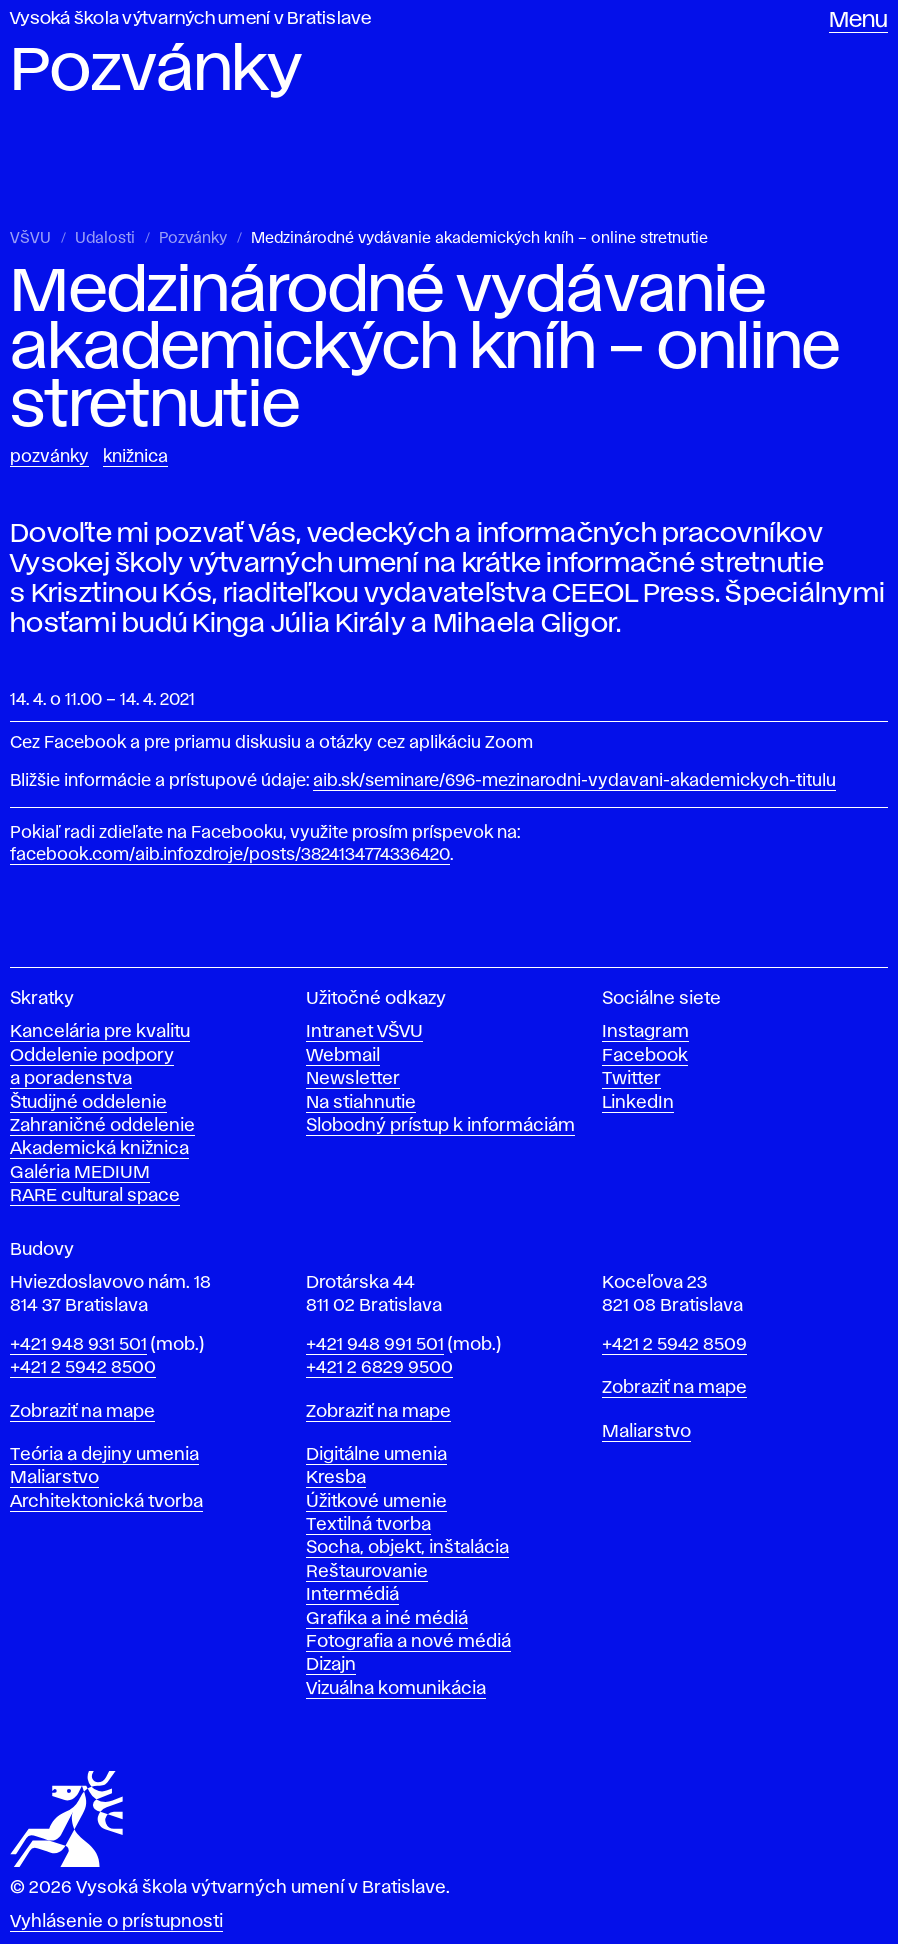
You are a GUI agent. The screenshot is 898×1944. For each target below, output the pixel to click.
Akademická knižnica (99, 1149)
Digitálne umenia (376, 1455)
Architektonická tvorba (106, 1502)
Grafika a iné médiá (387, 1619)
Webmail (343, 1056)
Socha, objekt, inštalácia (407, 1548)
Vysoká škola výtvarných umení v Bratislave (191, 19)
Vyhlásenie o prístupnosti (116, 1922)
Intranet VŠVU (364, 1032)
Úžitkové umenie (376, 1502)
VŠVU (30, 239)
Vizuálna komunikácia (396, 1689)
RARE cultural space (95, 1196)
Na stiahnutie (361, 1103)
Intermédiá (352, 1595)
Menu (858, 21)
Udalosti (105, 239)
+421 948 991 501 (375, 1345)
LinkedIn (638, 1103)
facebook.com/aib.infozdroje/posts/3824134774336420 (230, 855)
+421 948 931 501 (78, 1345)
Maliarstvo (54, 1478)
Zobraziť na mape (82, 1412)
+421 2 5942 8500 (83, 1368)
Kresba (336, 1478)
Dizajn (331, 1665)
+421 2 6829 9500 (379, 1368)
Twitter (631, 1079)
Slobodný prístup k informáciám (440, 1126)
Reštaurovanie (367, 1572)
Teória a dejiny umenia (104, 1455)
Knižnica (135, 457)
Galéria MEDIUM (80, 1173)
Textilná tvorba (368, 1525)
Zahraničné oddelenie (102, 1126)
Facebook (645, 1056)
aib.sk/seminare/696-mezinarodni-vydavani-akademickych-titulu (574, 781)
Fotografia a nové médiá (408, 1642)
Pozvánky (193, 239)
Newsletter (353, 1079)
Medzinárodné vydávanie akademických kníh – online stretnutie (479, 239)
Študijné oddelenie (88, 1103)
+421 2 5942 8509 (674, 1345)
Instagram (645, 1032)
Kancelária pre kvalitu (100, 1032)
